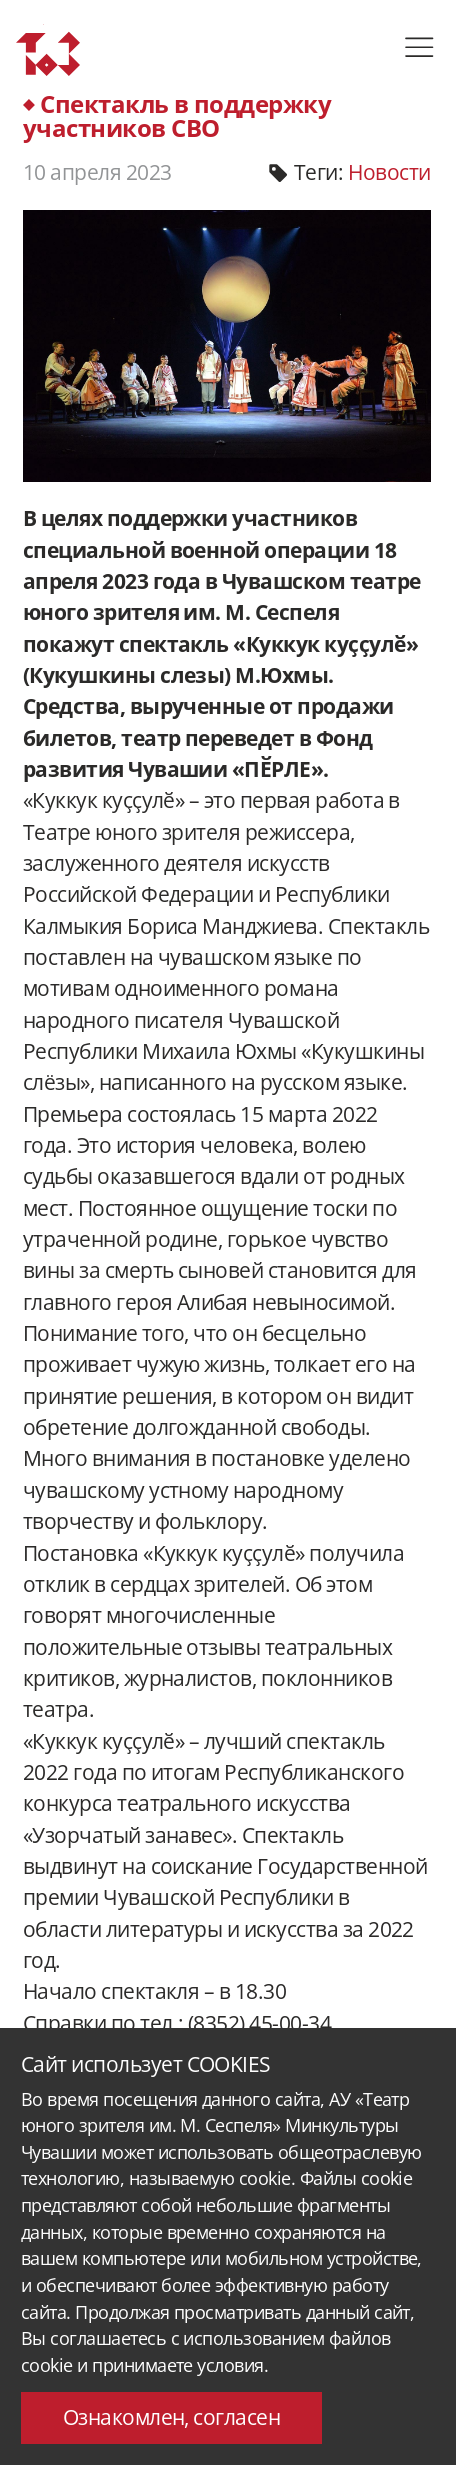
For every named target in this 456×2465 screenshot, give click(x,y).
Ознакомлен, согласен (172, 2417)
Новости (389, 172)
